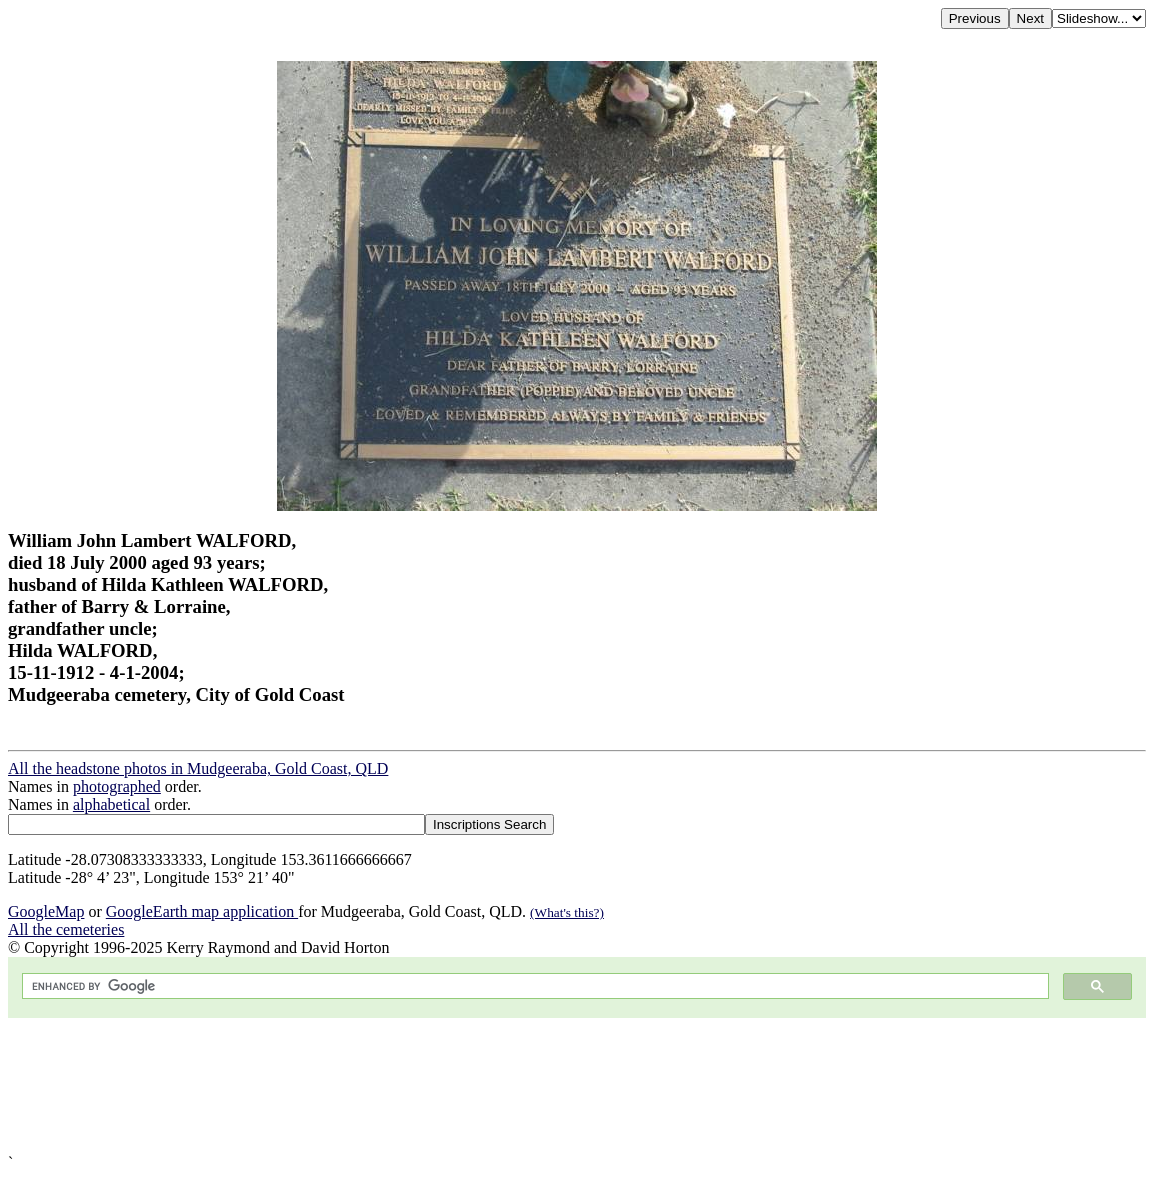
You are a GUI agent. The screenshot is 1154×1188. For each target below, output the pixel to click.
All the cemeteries (66, 929)
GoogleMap (46, 911)
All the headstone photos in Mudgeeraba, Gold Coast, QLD (198, 768)
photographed (117, 786)
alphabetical (111, 804)
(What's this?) (567, 912)
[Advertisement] (577, 1086)
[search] (533, 986)
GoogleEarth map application (202, 911)
